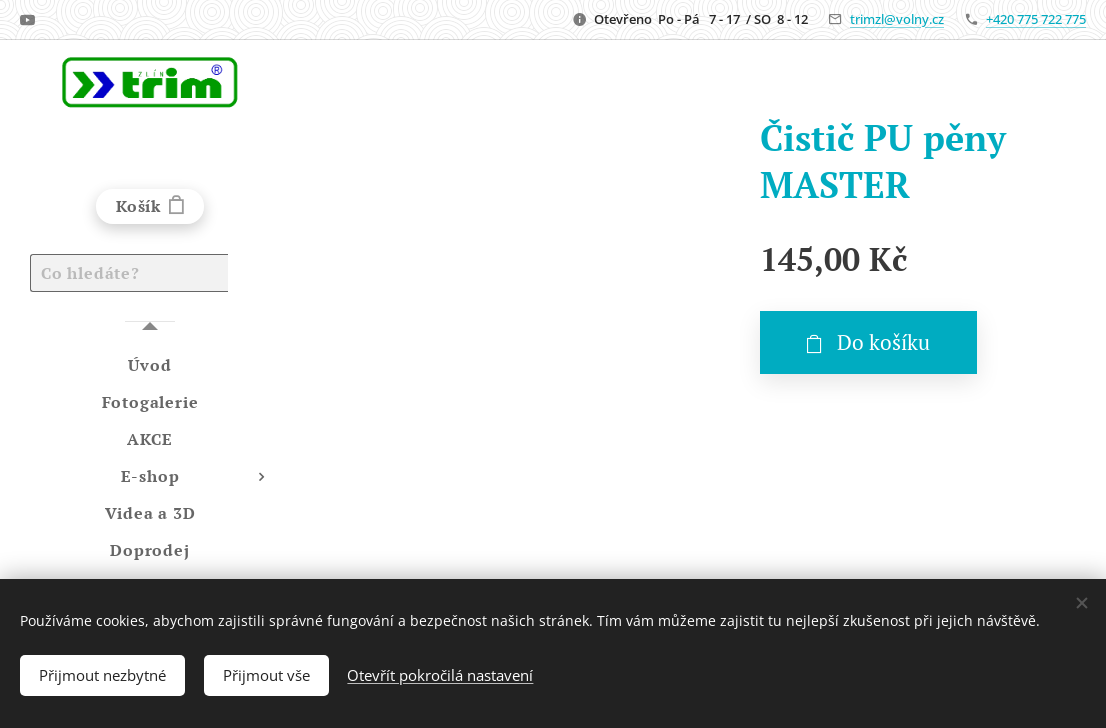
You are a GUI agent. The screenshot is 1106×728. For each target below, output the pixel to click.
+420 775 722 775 (1036, 19)
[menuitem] (150, 365)
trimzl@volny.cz (897, 19)
